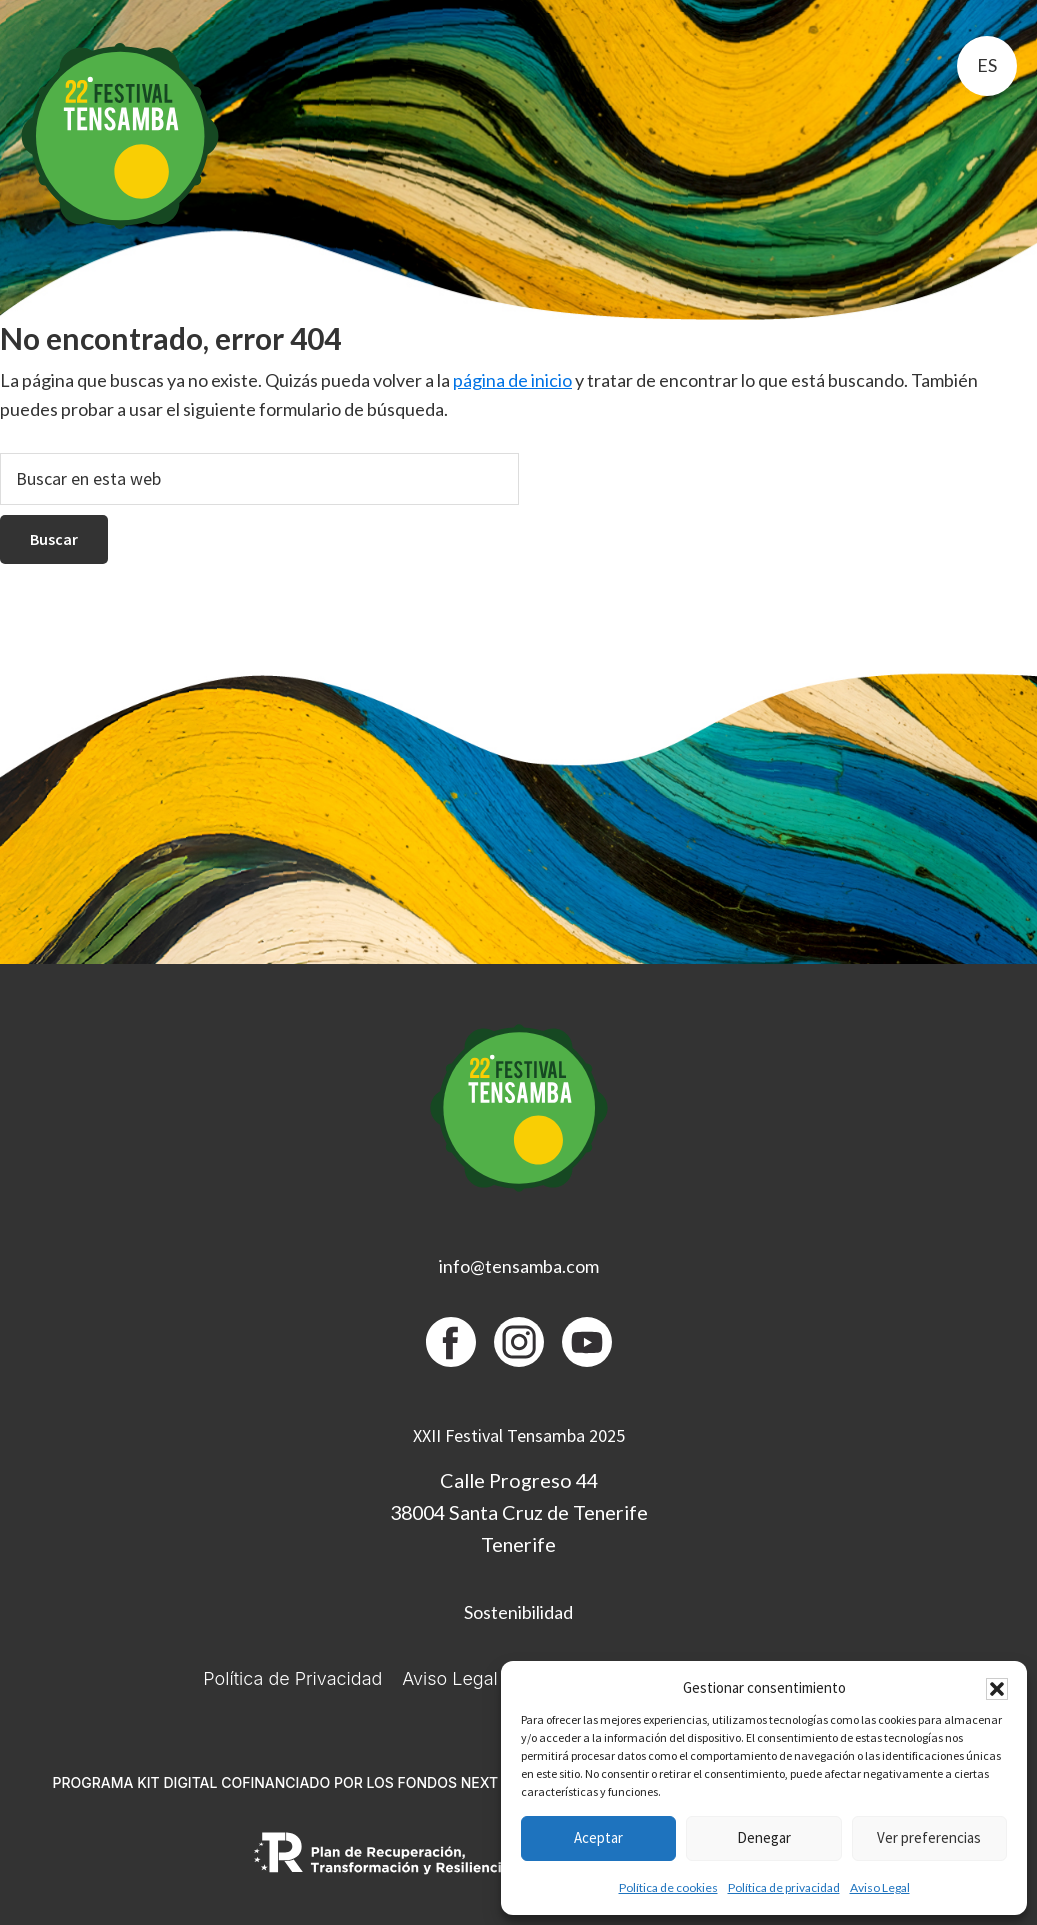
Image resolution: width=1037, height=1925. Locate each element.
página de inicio (512, 380)
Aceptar (598, 1837)
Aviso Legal (880, 1887)
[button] (997, 1689)
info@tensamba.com (519, 1266)
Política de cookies (668, 1887)
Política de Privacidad (292, 1678)
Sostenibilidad (518, 1612)
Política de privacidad (784, 1887)
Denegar (764, 1837)
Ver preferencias (929, 1837)
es (987, 65)
